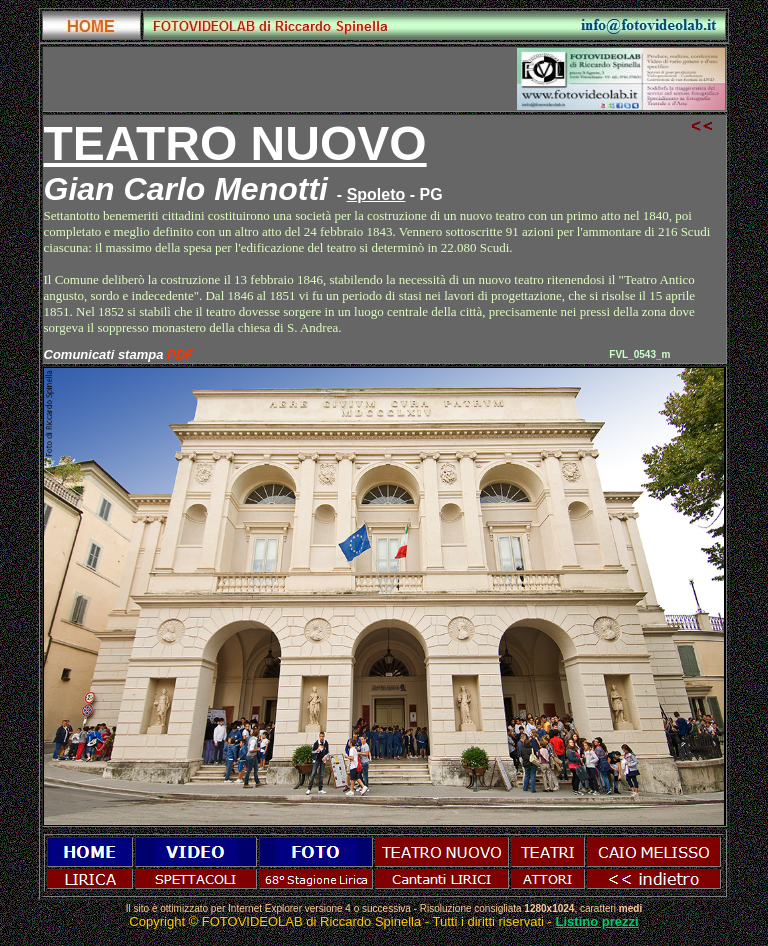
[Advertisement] (280, 79)
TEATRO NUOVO (235, 143)
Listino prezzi (597, 921)
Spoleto (376, 194)
